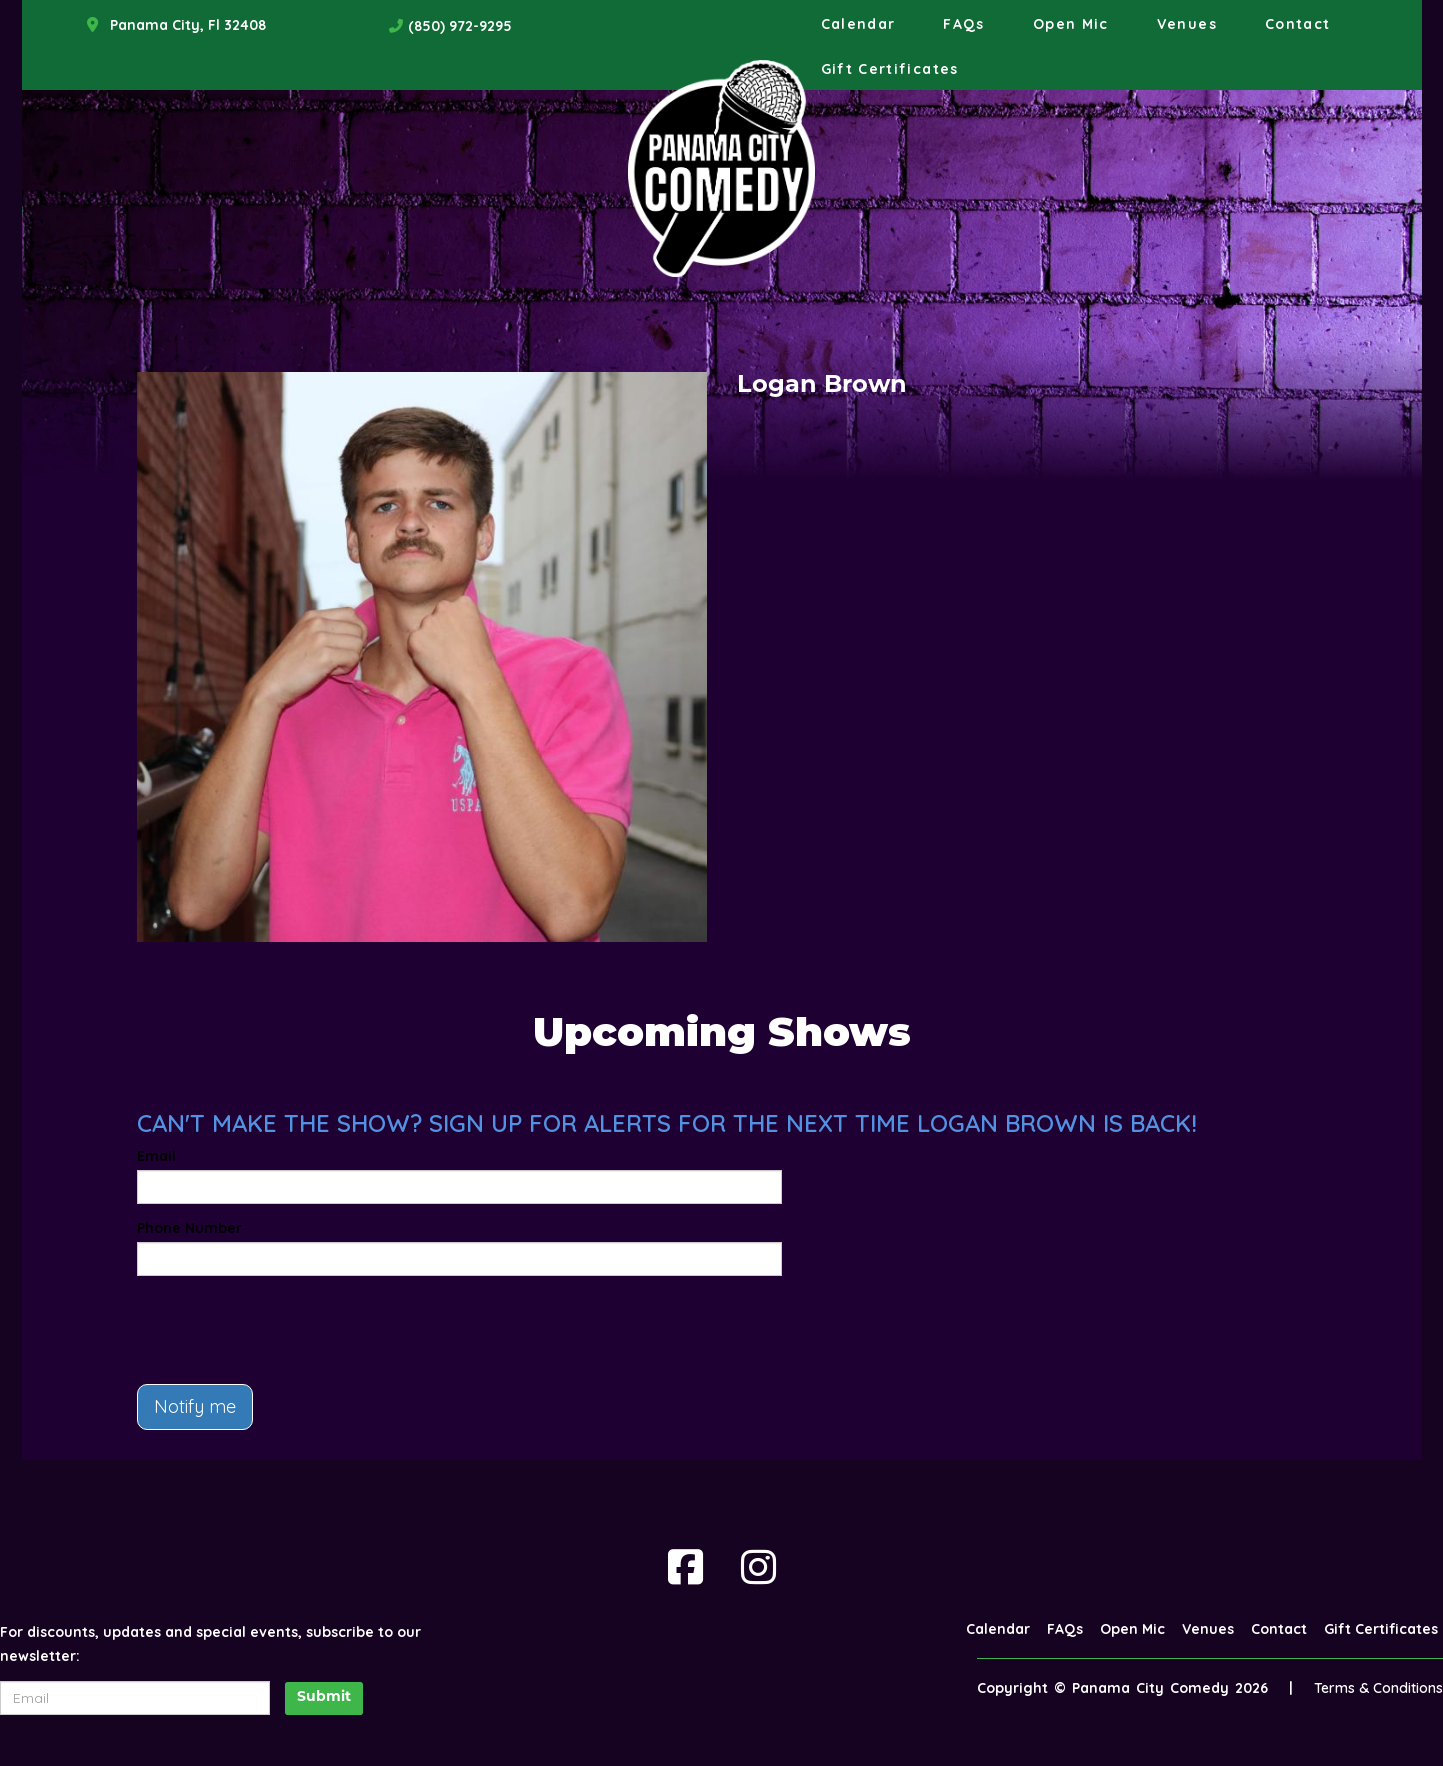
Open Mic (1071, 24)
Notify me (195, 1406)
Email (156, 1156)
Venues (1187, 24)
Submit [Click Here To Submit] (324, 1697)
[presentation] (289, 1330)
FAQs (963, 24)
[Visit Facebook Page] (685, 1567)
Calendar (858, 24)
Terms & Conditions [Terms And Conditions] (1378, 1688)
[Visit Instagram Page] (758, 1567)
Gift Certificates (890, 69)
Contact (1298, 24)
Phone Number (189, 1228)
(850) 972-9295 (460, 26)
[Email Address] (135, 1698)
